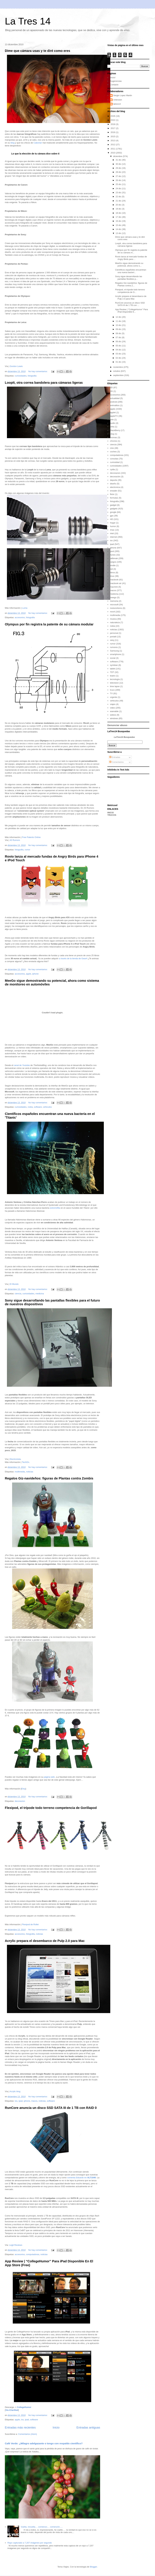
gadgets (113, 508)
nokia (30, 1107)
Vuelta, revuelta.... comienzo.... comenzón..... (42, 2527)
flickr (112, 494)
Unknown (117, 100)
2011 (113, 148)
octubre (117, 371)
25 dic (119, 184)
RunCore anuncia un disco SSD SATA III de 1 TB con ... (130, 304)
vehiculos (47, 1107)
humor (113, 526)
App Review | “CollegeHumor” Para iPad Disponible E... (131, 310)
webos (113, 715)
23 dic (119, 192)
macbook (114, 579)
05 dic (119, 345)
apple (28, 974)
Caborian (38, 143)
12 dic (119, 317)
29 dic (119, 168)
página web (49, 1777)
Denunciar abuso (117, 725)
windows (114, 718)
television (114, 683)
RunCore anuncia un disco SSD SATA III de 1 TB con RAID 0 (51, 2108)
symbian (114, 665)
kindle (112, 565)
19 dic (119, 209)
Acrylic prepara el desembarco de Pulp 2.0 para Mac (45, 1941)
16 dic (119, 221)
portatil (113, 636)
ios (16, 2101)
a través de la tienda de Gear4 (73, 958)
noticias (29, 1471)
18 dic (119, 213)
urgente (113, 697)
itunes (113, 555)
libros (112, 572)
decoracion (20, 1801)
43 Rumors (15, 840)
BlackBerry (115, 430)
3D (111, 387)
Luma (24, 608)
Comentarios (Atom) (27, 2434)
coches (113, 451)
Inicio (56, 2427)
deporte (113, 480)
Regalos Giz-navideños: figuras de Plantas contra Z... (131, 284)
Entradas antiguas (88, 2427)
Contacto (114, 84)
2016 (113, 132)
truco (112, 690)
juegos (113, 562)
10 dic (119, 325)
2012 (113, 144)
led (111, 569)
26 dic (119, 180)
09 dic (119, 329)
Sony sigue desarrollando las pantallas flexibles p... (128, 277)
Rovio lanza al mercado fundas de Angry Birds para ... (131, 257)
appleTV (114, 416)
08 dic (119, 333)
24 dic (119, 188)
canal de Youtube (22, 1065)
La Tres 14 (28, 21)
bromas (113, 437)
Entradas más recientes (20, 2427)
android (113, 402)
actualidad (114, 398)
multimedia (20, 1471)
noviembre (118, 367)
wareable (114, 711)
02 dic (119, 358)
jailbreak (114, 558)
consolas (114, 458)
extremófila (55, 1208)
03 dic (119, 353)
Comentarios (116, 762)
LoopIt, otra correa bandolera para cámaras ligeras (44, 382)
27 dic (119, 176)
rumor (27, 849)
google (113, 512)
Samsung (114, 651)
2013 (113, 140)
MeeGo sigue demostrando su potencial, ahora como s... (129, 264)
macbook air (115, 583)
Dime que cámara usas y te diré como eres (37, 50)
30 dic (119, 164)
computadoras (32, 2254)
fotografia (32, 376)
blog (12, 143)
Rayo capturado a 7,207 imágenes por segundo (29, 2543)
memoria (114, 601)
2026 (113, 116)
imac (112, 530)
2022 (113, 120)
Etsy (23, 1788)
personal (114, 633)
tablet (112, 668)
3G (111, 391)
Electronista (15, 1459)
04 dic (119, 349)
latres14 (117, 104)
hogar (112, 523)
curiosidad (114, 462)
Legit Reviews (15, 2245)
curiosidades (20, 376)
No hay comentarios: (38, 371)
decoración (115, 476)
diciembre (118, 156)
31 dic (119, 160)
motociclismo (116, 608)
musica (113, 619)
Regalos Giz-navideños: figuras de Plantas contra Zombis (49, 1478)
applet (113, 412)
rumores (114, 647)
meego (113, 597)
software (38, 1107)
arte (112, 419)
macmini (114, 587)
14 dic (119, 229)
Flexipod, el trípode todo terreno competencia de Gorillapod (51, 1808)
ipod (112, 551)
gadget (113, 505)
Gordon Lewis (16, 366)
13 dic (119, 233)
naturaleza (115, 622)
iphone (35, 974)
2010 (113, 153)
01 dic (119, 362)
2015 (113, 136)
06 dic (119, 341)
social (112, 658)
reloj (112, 640)
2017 (113, 128)
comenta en (81, 2177)
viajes (112, 704)
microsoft (114, 604)
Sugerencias (116, 81)
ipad (21, 2101)
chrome (113, 441)
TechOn (25, 1462)
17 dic (119, 217)
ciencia (18, 1293)
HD (111, 519)
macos (34, 2101)
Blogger (93, 2567)
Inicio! (112, 77)
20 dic (119, 205)
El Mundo (14, 1284)
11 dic (119, 321)
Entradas (114, 757)
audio (112, 423)
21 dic (119, 201)
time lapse (114, 686)
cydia (112, 469)
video (112, 708)
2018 (113, 124)
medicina (39, 1293)
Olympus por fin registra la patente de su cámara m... (131, 251)
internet (113, 537)
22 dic (119, 196)
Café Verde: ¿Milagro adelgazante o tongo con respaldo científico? (44, 2443)
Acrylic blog (15, 2091)
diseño (113, 483)
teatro (112, 676)
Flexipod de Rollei (30, 1924)
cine (112, 448)
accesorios (20, 617)
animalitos (114, 405)
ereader (113, 491)
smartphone (115, 654)
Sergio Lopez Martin (122, 95)
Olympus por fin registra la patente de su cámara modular (49, 624)
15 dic (119, 225)
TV (111, 693)
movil (112, 611)
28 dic (119, 172)
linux (112, 576)
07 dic (119, 337)
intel (112, 533)
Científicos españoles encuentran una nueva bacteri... (130, 271)
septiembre (118, 375)
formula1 (114, 498)
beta (112, 426)
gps (111, 515)
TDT (112, 672)
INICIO (110, 812)
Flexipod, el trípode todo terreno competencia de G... (130, 290)
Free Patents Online (31, 837)
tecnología (115, 679)
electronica (115, 487)
